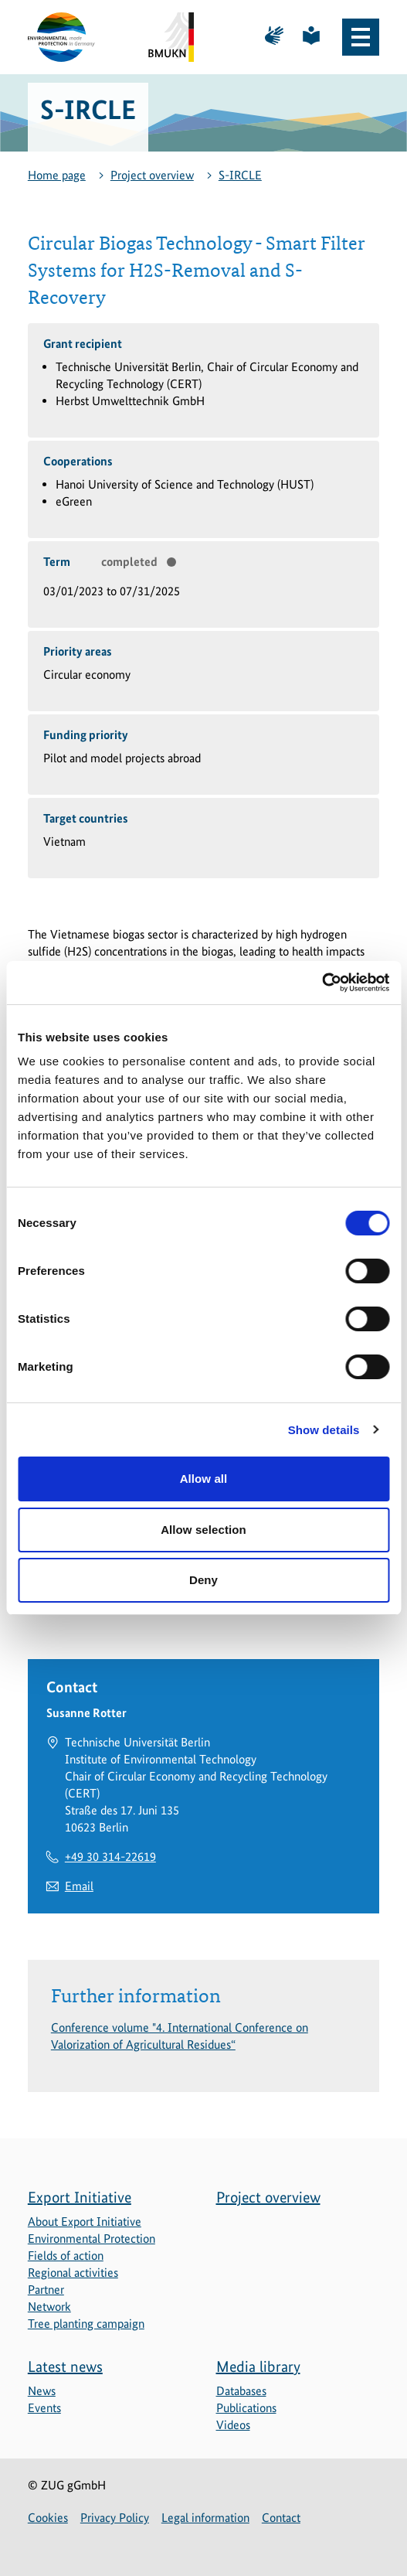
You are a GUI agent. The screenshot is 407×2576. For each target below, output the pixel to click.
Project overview (152, 175)
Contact (281, 2517)
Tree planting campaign (86, 2323)
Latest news (65, 2366)
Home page (57, 175)
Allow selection (203, 1529)
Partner (46, 2289)
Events (44, 2408)
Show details (324, 1429)
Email (79, 1886)
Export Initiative (79, 2197)
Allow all (204, 1478)
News (42, 2390)
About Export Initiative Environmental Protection (91, 2230)
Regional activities (73, 2272)
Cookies (48, 2517)
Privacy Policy (114, 2517)
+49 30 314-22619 (110, 1856)
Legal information (205, 2517)
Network (49, 2306)
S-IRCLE (240, 175)
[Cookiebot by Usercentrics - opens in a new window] (321, 983)
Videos (233, 2425)
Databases (241, 2390)
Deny (203, 1579)
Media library (258, 2366)
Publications (246, 2408)
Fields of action (65, 2255)
